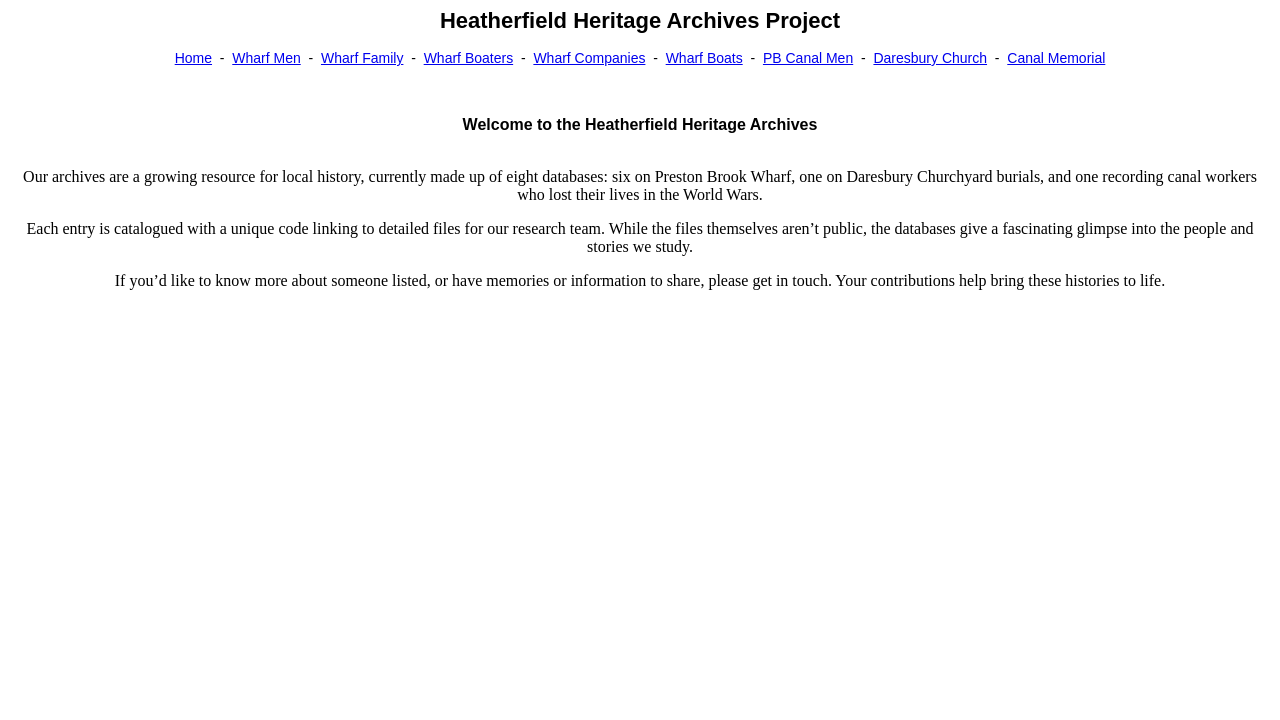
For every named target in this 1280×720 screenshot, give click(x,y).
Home (193, 58)
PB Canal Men (808, 58)
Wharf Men (266, 58)
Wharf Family (362, 58)
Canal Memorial (1056, 58)
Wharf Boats (704, 58)
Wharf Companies (589, 58)
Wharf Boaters (468, 58)
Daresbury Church (930, 58)
